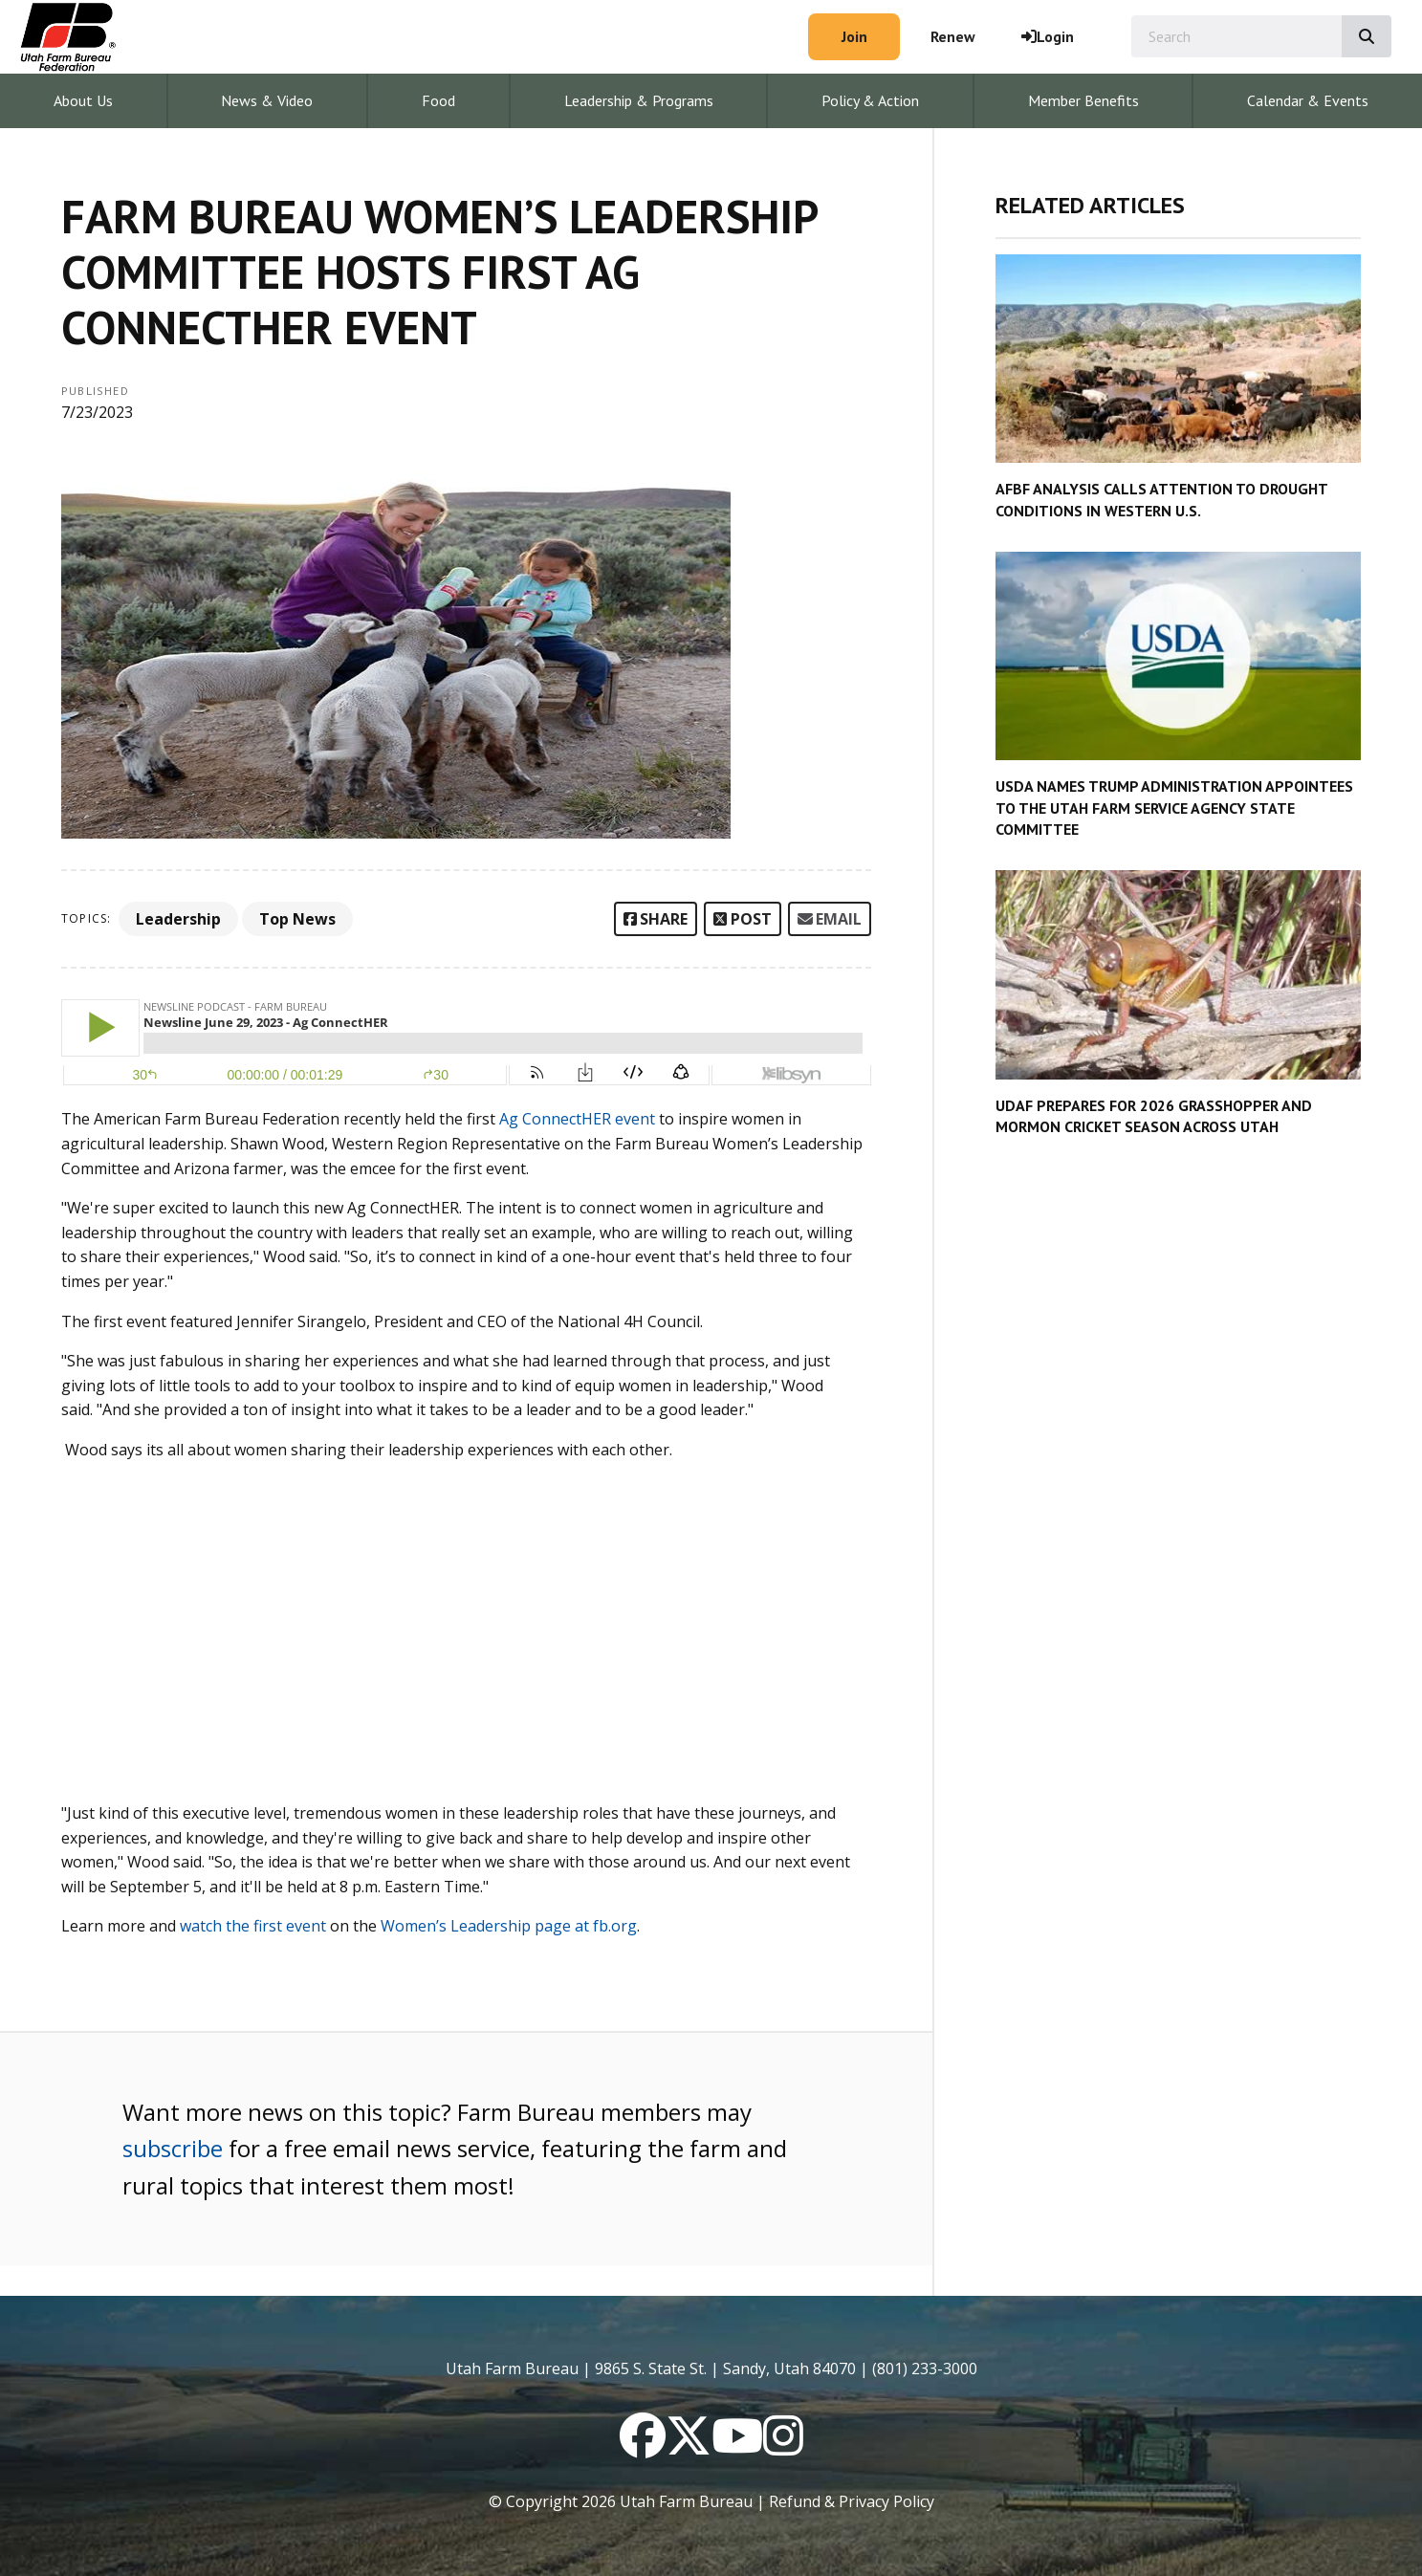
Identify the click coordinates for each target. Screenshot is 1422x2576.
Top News (297, 918)
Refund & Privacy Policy (851, 2501)
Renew (952, 36)
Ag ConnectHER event (577, 1118)
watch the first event (253, 1925)
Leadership (178, 918)
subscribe (172, 2148)
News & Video (267, 100)
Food (438, 100)
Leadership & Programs (638, 100)
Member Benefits (1083, 100)
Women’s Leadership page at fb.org (509, 1925)
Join (854, 36)
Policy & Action (870, 100)
